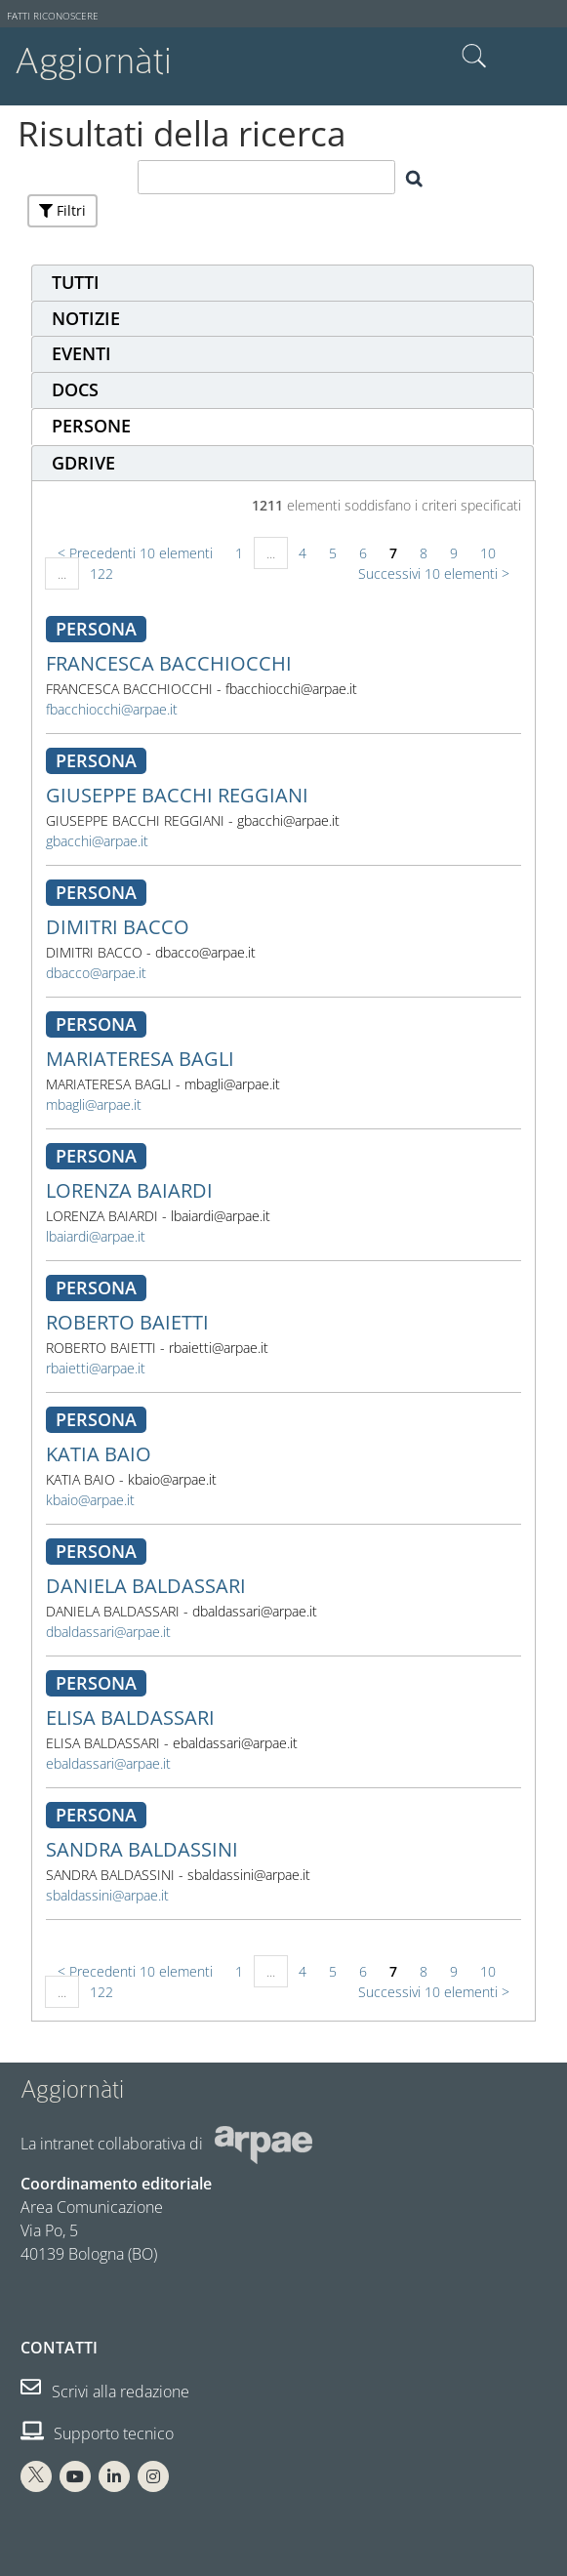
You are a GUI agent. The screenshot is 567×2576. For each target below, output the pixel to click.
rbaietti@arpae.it (95, 1368)
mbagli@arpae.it (94, 1104)
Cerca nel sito (474, 56)
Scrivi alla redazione (104, 2391)
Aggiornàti (93, 61)
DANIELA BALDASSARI (146, 1586)
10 (488, 553)
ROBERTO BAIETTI (127, 1322)
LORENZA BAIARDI (129, 1190)
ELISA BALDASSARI (130, 1717)
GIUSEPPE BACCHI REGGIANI (177, 795)
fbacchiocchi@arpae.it (112, 709)
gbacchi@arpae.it (97, 841)
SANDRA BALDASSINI (142, 1849)
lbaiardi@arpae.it (95, 1236)
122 (101, 573)
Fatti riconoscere (53, 16)
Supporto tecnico (97, 2433)
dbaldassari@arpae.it (108, 1631)
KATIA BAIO (98, 1454)
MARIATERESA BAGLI (140, 1058)
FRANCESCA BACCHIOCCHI (169, 663)
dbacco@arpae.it (96, 972)
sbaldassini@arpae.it (107, 1895)
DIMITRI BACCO (117, 927)
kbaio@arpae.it (90, 1500)
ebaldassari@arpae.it (108, 1763)
